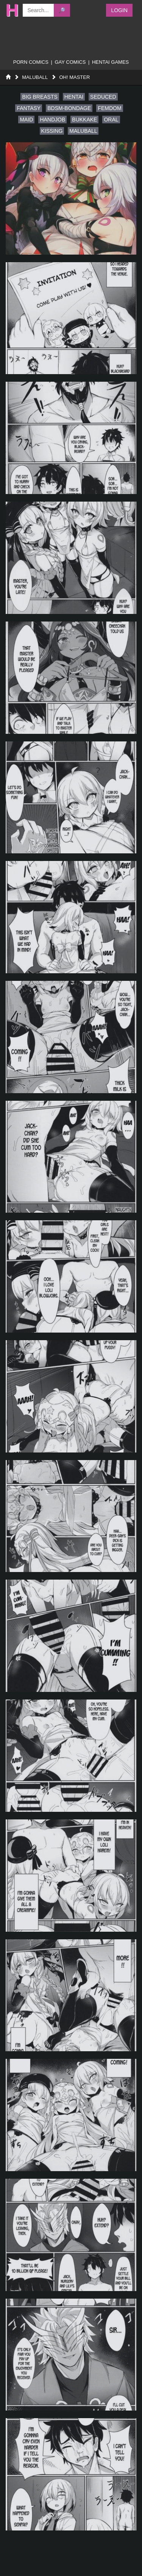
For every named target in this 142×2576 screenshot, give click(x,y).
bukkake (84, 119)
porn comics (30, 62)
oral (111, 119)
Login (119, 10)
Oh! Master (74, 77)
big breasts (39, 97)
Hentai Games (110, 62)
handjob (52, 119)
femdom (109, 108)
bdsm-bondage (69, 108)
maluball (83, 131)
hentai (73, 97)
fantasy (29, 108)
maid (26, 119)
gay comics (70, 62)
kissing (52, 131)
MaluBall (35, 77)
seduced (103, 97)
